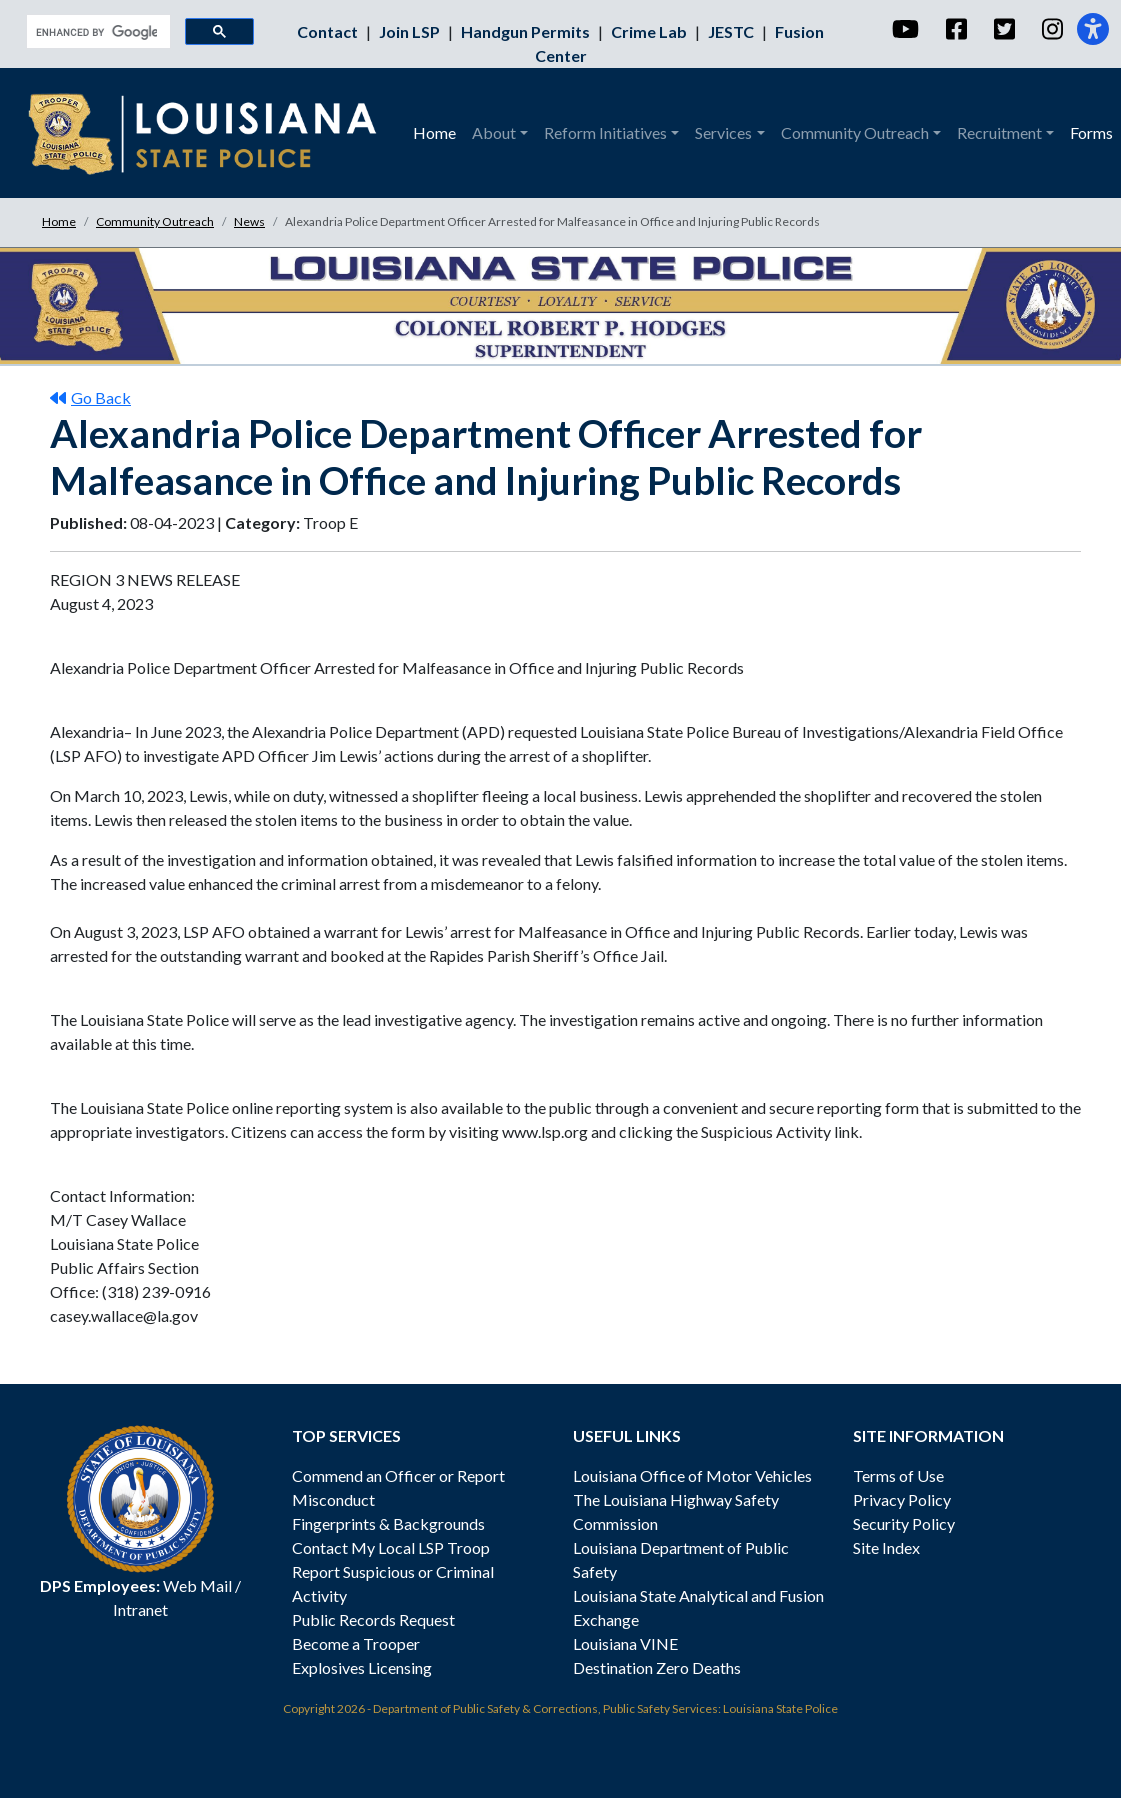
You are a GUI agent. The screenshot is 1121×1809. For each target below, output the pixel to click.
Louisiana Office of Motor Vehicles (692, 1475)
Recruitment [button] (999, 132)
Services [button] (723, 132)
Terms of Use (898, 1475)
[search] (96, 32)
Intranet (140, 1609)
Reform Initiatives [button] (605, 132)
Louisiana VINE (625, 1643)
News (249, 221)
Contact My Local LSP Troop (391, 1547)
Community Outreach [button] (855, 132)
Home (434, 132)
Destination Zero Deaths (657, 1667)
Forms (1091, 132)
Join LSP (411, 31)
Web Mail (197, 1585)
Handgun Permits (527, 31)
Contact (329, 31)
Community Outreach (155, 221)
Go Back (90, 397)
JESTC (732, 31)
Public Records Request (373, 1619)
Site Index (886, 1547)
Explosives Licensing (362, 1667)
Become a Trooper (356, 1643)
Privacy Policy (902, 1499)
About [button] (494, 132)
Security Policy (904, 1523)
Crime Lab (650, 31)
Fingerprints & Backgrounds (388, 1523)
